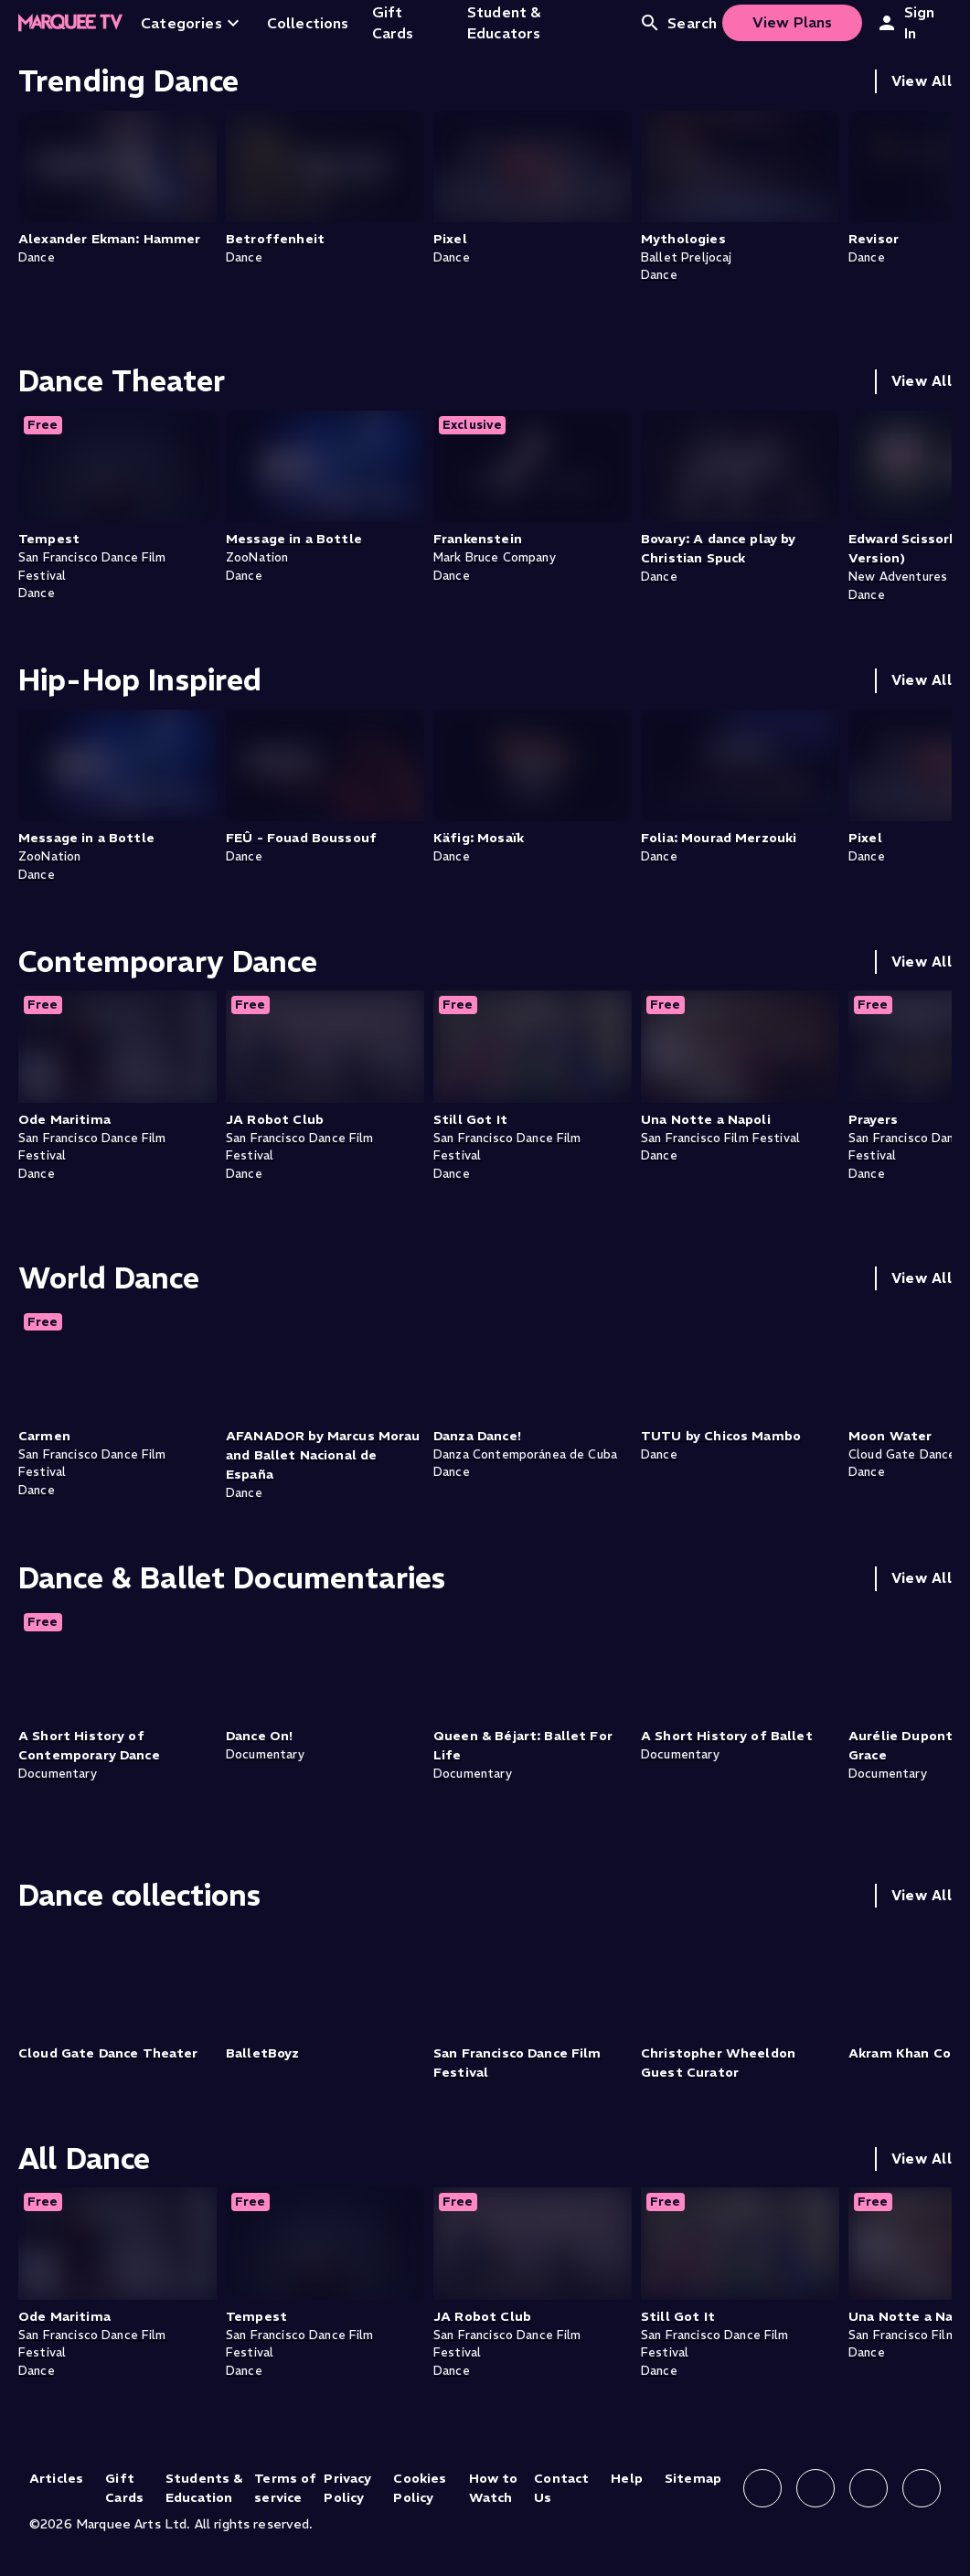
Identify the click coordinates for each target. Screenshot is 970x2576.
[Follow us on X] (868, 2488)
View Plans (792, 22)
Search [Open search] (678, 23)
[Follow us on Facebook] (762, 2488)
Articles (56, 2478)
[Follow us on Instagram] (815, 2488)
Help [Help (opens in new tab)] (627, 2478)
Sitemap (693, 2478)
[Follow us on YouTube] (921, 2488)
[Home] (70, 23)
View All (921, 81)
